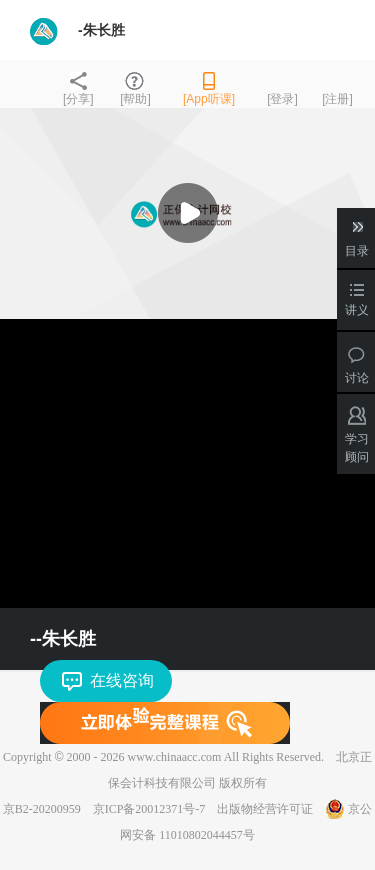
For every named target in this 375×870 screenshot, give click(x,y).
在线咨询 (122, 680)
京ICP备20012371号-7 (149, 809)
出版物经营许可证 (265, 809)
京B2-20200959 (42, 809)
